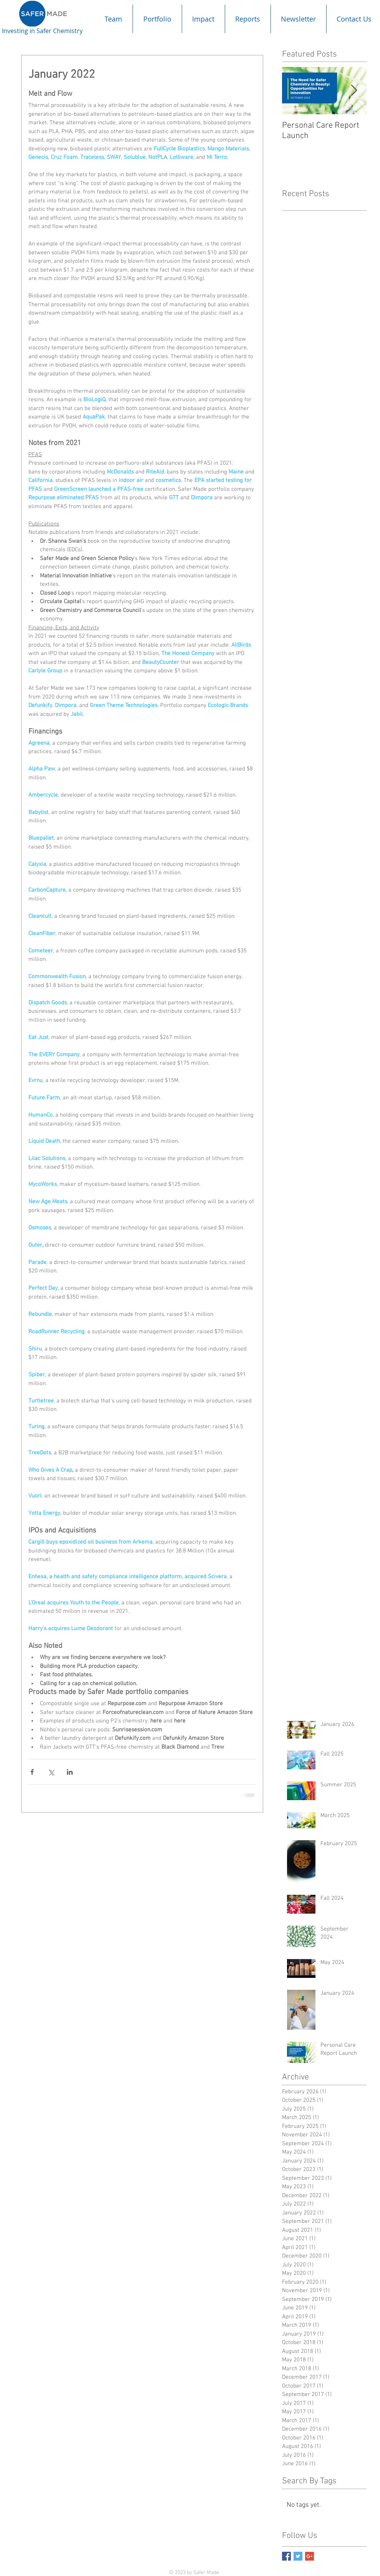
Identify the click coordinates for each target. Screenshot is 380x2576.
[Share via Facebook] (32, 1772)
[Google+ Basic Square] (309, 2556)
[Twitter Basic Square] (298, 2556)
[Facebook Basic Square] (286, 2556)
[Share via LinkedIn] (69, 1772)
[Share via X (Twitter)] (51, 1772)
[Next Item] (354, 91)
